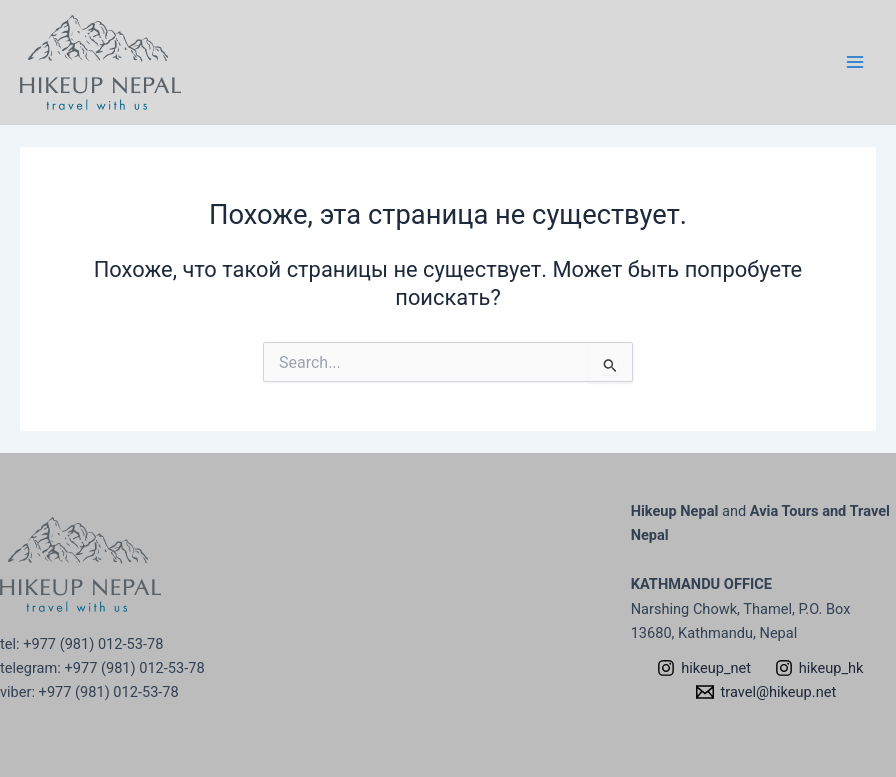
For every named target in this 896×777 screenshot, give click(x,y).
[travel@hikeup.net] (766, 692)
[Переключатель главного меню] (855, 62)
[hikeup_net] (704, 668)
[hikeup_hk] (819, 668)
